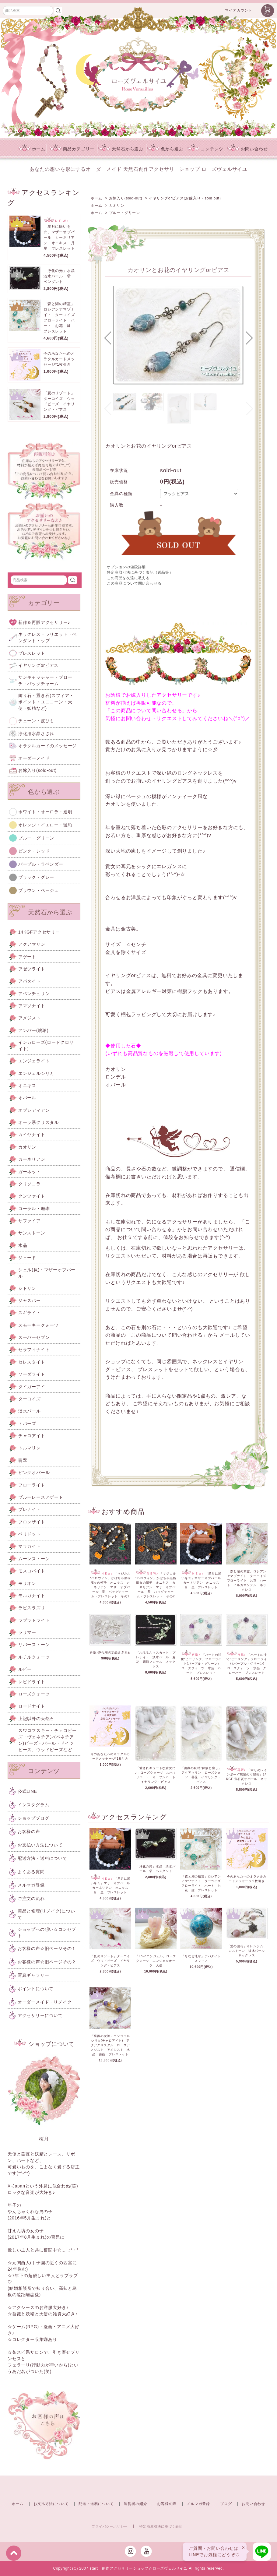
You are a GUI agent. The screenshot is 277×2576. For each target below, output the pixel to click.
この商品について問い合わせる (134, 583)
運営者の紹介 (135, 2504)
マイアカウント (238, 10)
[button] (108, 338)
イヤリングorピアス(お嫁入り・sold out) (185, 198)
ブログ (226, 2504)
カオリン (116, 205)
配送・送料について (96, 2504)
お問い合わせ (247, 148)
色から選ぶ (165, 148)
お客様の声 (167, 2504)
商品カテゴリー (72, 148)
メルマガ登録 (198, 2504)
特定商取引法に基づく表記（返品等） (140, 572)
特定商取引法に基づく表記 (161, 2526)
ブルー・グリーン (124, 213)
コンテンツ (205, 148)
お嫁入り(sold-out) (125, 198)
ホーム (32, 148)
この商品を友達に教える (128, 578)
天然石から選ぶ (120, 148)
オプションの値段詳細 (126, 567)
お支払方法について (50, 2504)
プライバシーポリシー (110, 2526)
